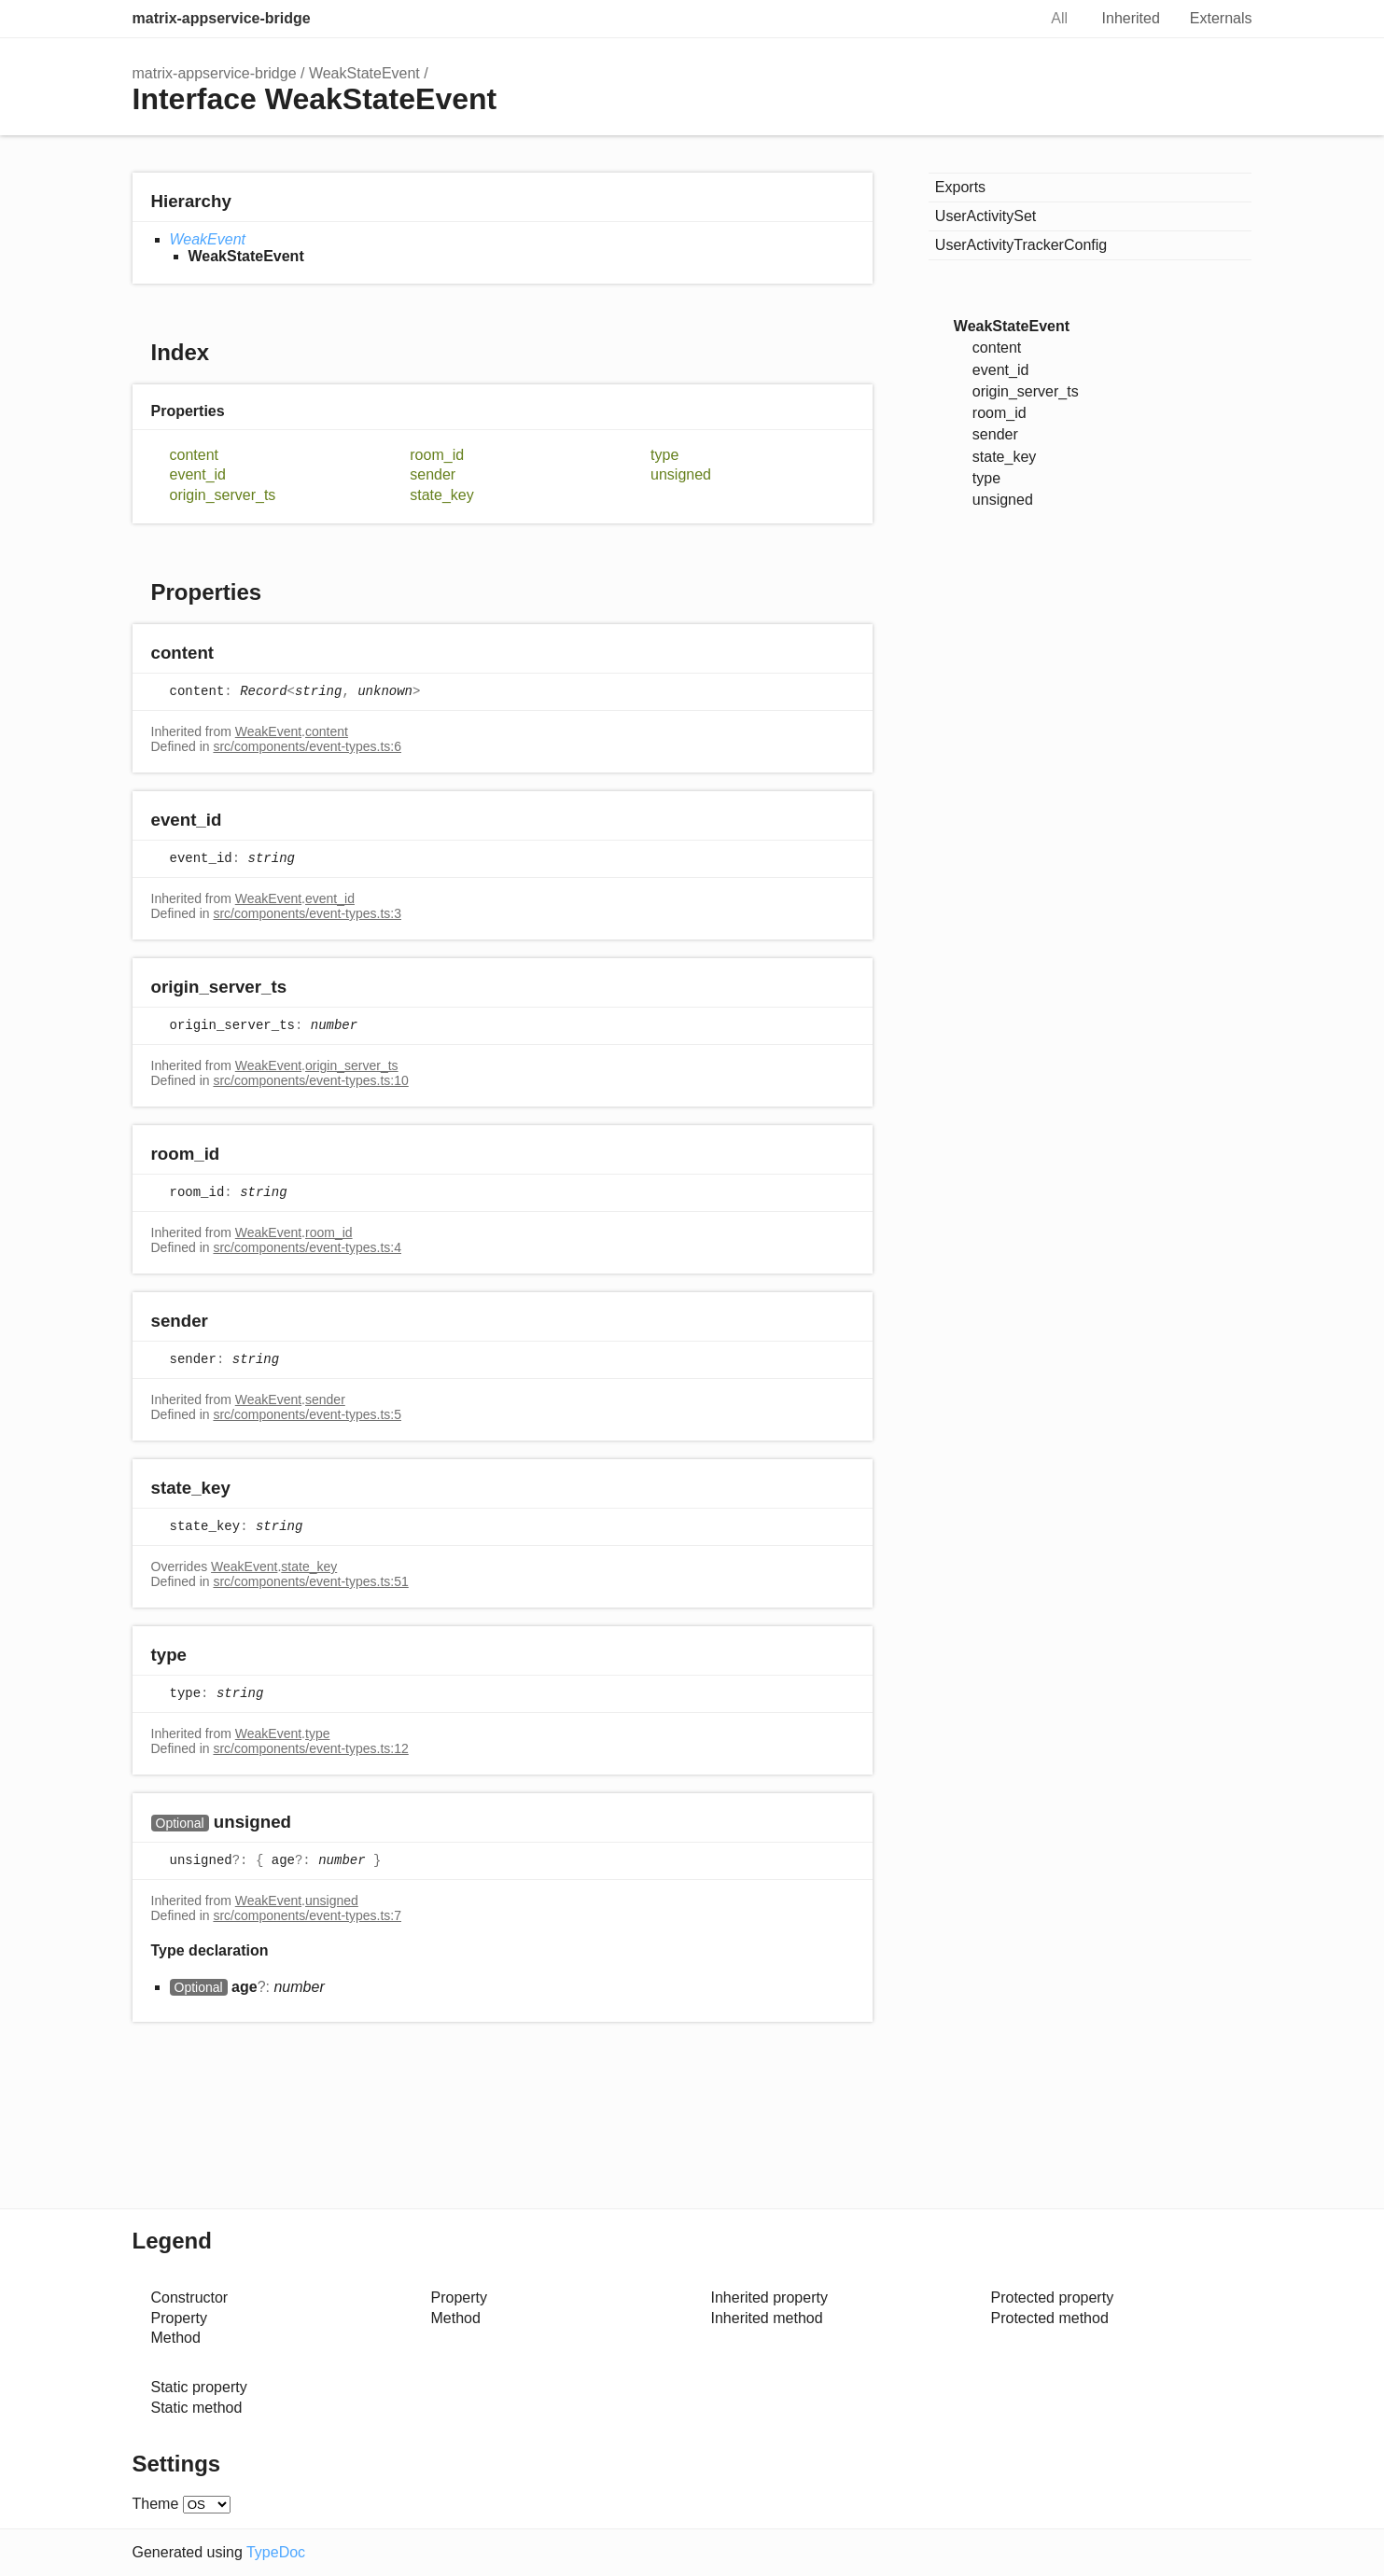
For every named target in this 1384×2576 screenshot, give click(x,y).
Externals (1221, 18)
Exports (960, 187)
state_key (442, 495)
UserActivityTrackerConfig (1021, 245)
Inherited (1131, 18)
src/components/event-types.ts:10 (310, 1080)
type (664, 455)
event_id (198, 474)
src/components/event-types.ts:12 (310, 1748)
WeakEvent (208, 239)
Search (1002, 18)
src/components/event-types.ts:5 (307, 1414)
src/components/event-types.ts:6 (307, 746)
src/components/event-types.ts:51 (310, 1581)
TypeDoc (275, 2552)
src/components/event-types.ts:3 (307, 913)
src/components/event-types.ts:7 (307, 1915)
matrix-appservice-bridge (222, 18)
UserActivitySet (985, 216)
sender (432, 474)
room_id (437, 455)
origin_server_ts (223, 495)
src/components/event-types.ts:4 (307, 1247)
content (194, 455)
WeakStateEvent (364, 73)
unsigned (680, 474)
